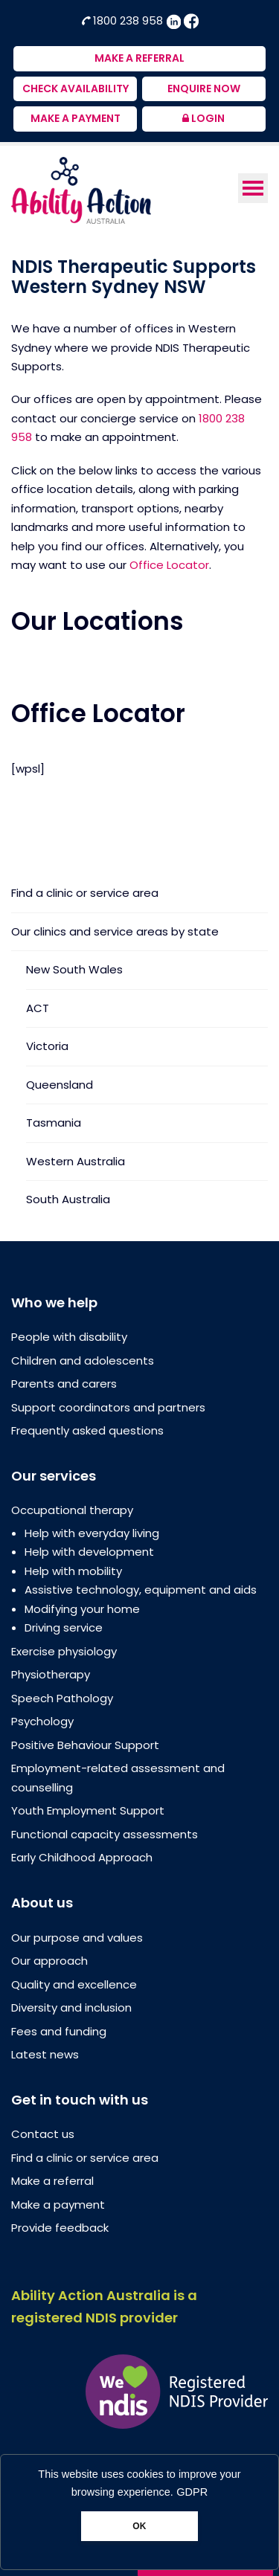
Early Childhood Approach (82, 1857)
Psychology (42, 1721)
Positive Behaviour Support (85, 1745)
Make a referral (52, 2181)
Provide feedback (60, 2227)
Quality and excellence (74, 1984)
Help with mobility (73, 1571)
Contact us (42, 2134)
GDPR (192, 2492)
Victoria (47, 1046)
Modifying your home (82, 1609)
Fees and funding (58, 2031)
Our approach (49, 1960)
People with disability (69, 1337)
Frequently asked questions (87, 1430)
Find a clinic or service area (84, 894)
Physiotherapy (50, 1674)
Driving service (64, 1627)
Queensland (59, 1084)
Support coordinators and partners (108, 1407)
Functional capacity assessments (104, 1834)
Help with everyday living (92, 1533)
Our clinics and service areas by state (115, 931)
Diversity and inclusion (71, 2007)
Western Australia (75, 1161)
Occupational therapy (72, 1510)
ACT (37, 1008)
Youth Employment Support (87, 1810)
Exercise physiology (64, 1651)
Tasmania (53, 1122)
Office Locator (169, 565)
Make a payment (58, 2204)
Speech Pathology (62, 1698)
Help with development (89, 1551)
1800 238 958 (123, 20)
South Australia (68, 1199)
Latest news (45, 2054)
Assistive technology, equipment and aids (141, 1589)
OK (139, 2526)
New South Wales (74, 969)
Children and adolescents (82, 1360)
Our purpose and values (77, 1937)
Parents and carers (64, 1383)
